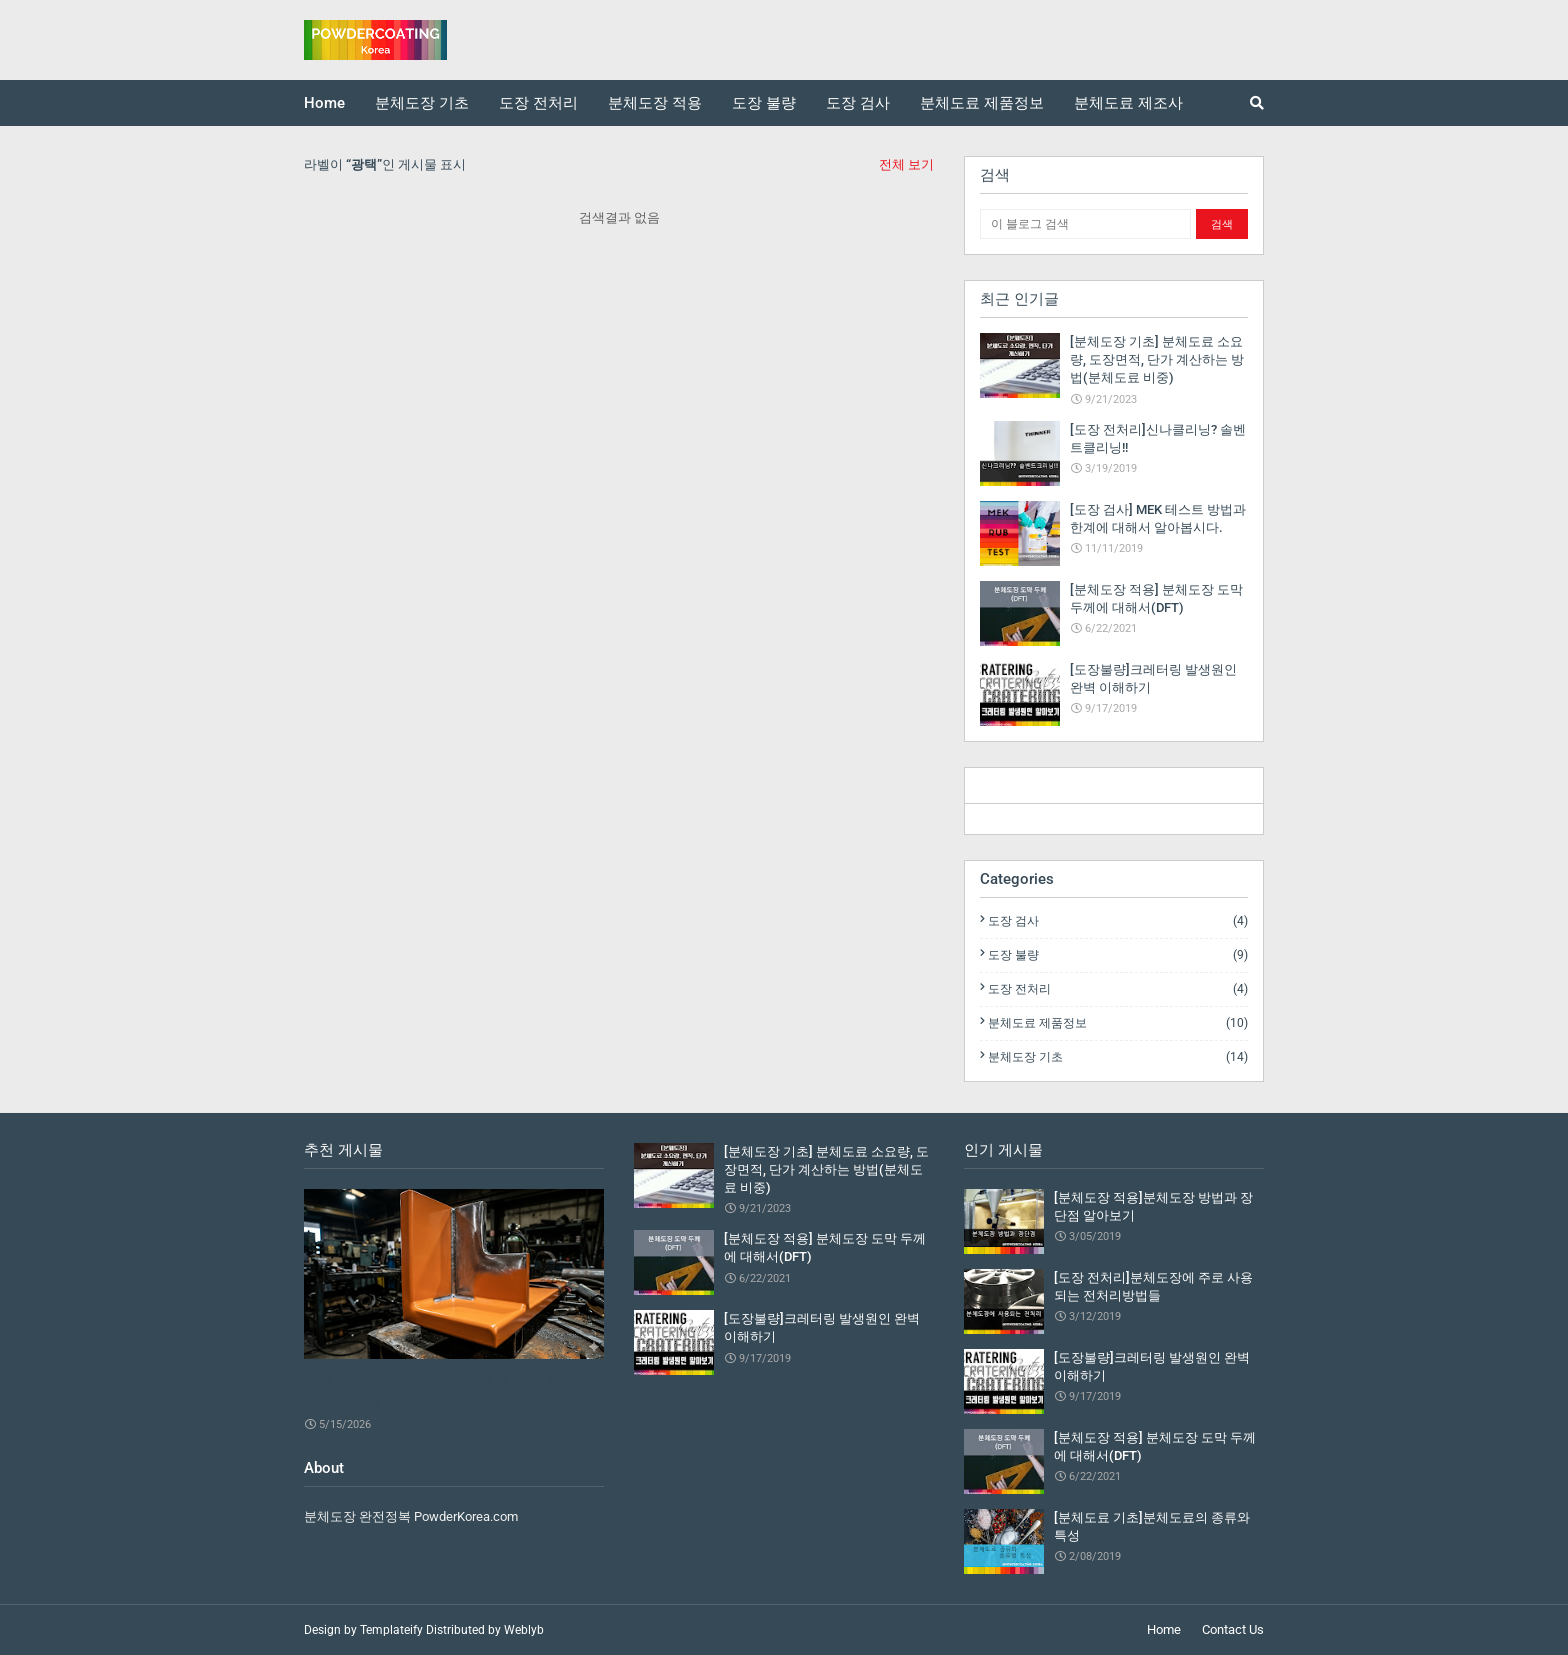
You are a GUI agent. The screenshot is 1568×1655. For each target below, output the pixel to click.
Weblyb (524, 1630)
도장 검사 (1118, 921)
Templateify (391, 1630)
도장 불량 (1118, 955)
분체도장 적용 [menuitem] (655, 103)
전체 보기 (906, 164)
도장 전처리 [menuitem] (538, 103)
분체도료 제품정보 (1118, 1023)
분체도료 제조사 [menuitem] (1128, 103)
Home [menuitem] (324, 103)
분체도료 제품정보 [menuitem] (982, 103)
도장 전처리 (1118, 989)
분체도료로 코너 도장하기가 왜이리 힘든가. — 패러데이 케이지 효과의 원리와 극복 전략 (449, 1389)
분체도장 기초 (1118, 1057)
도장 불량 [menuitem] (764, 103)
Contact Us (1233, 1629)
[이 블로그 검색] (1085, 224)
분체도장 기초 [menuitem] (422, 103)
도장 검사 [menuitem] (858, 103)
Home (1164, 1629)
